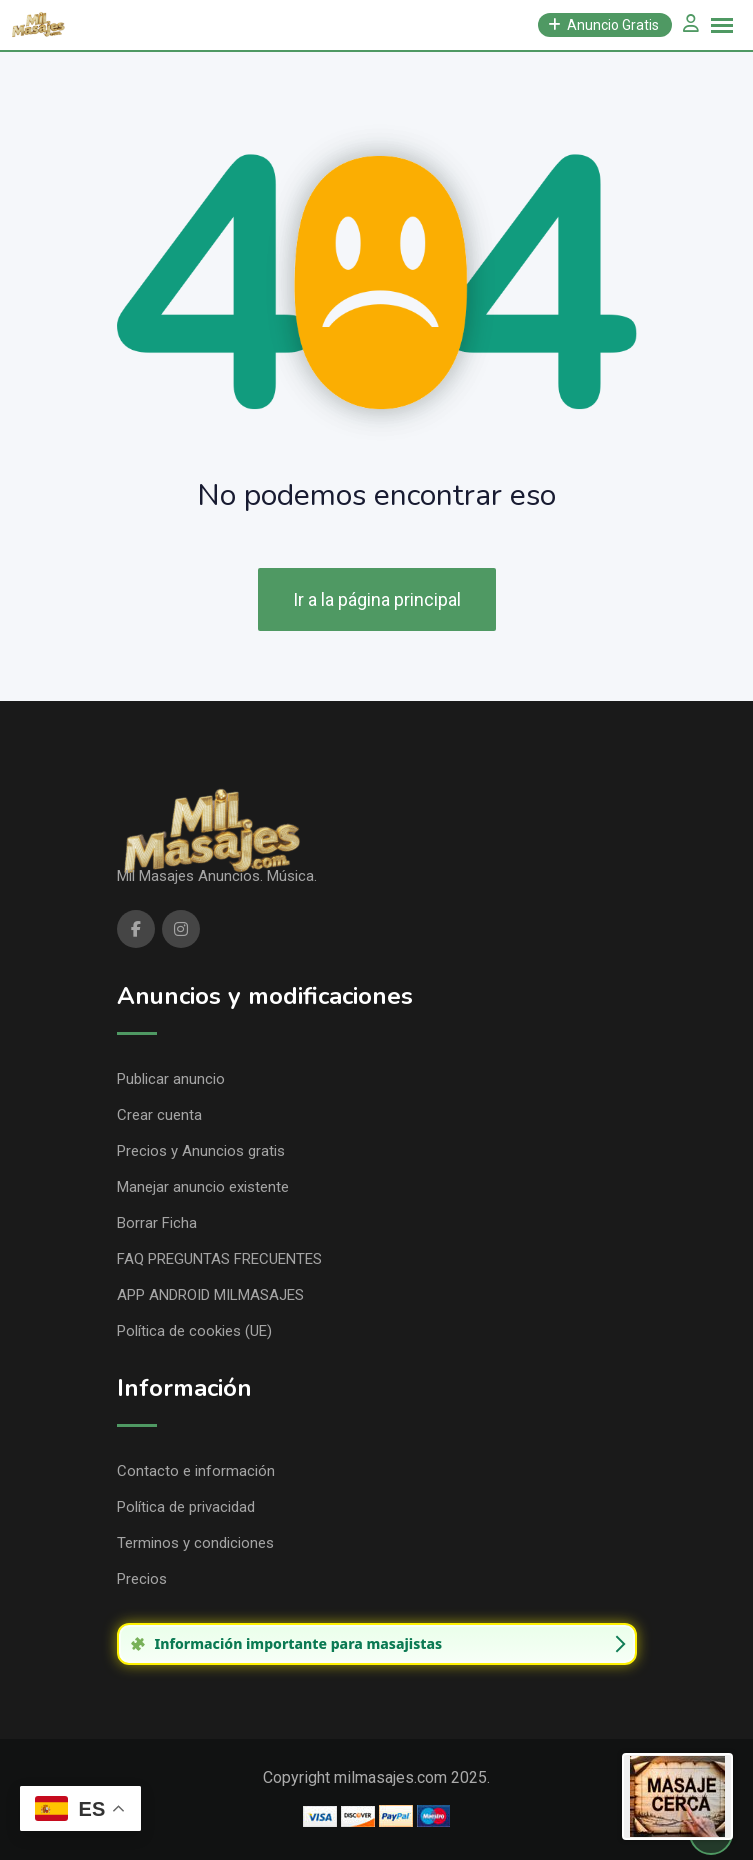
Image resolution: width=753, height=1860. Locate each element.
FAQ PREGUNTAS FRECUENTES (219, 1259)
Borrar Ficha (157, 1223)
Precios (142, 1579)
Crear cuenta (159, 1115)
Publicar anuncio (171, 1079)
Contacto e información (196, 1471)
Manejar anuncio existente (203, 1187)
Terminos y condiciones (195, 1543)
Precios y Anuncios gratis (201, 1151)
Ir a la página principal (377, 599)
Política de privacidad (186, 1507)
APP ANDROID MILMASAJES (210, 1295)
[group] (377, 1644)
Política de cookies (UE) (194, 1331)
